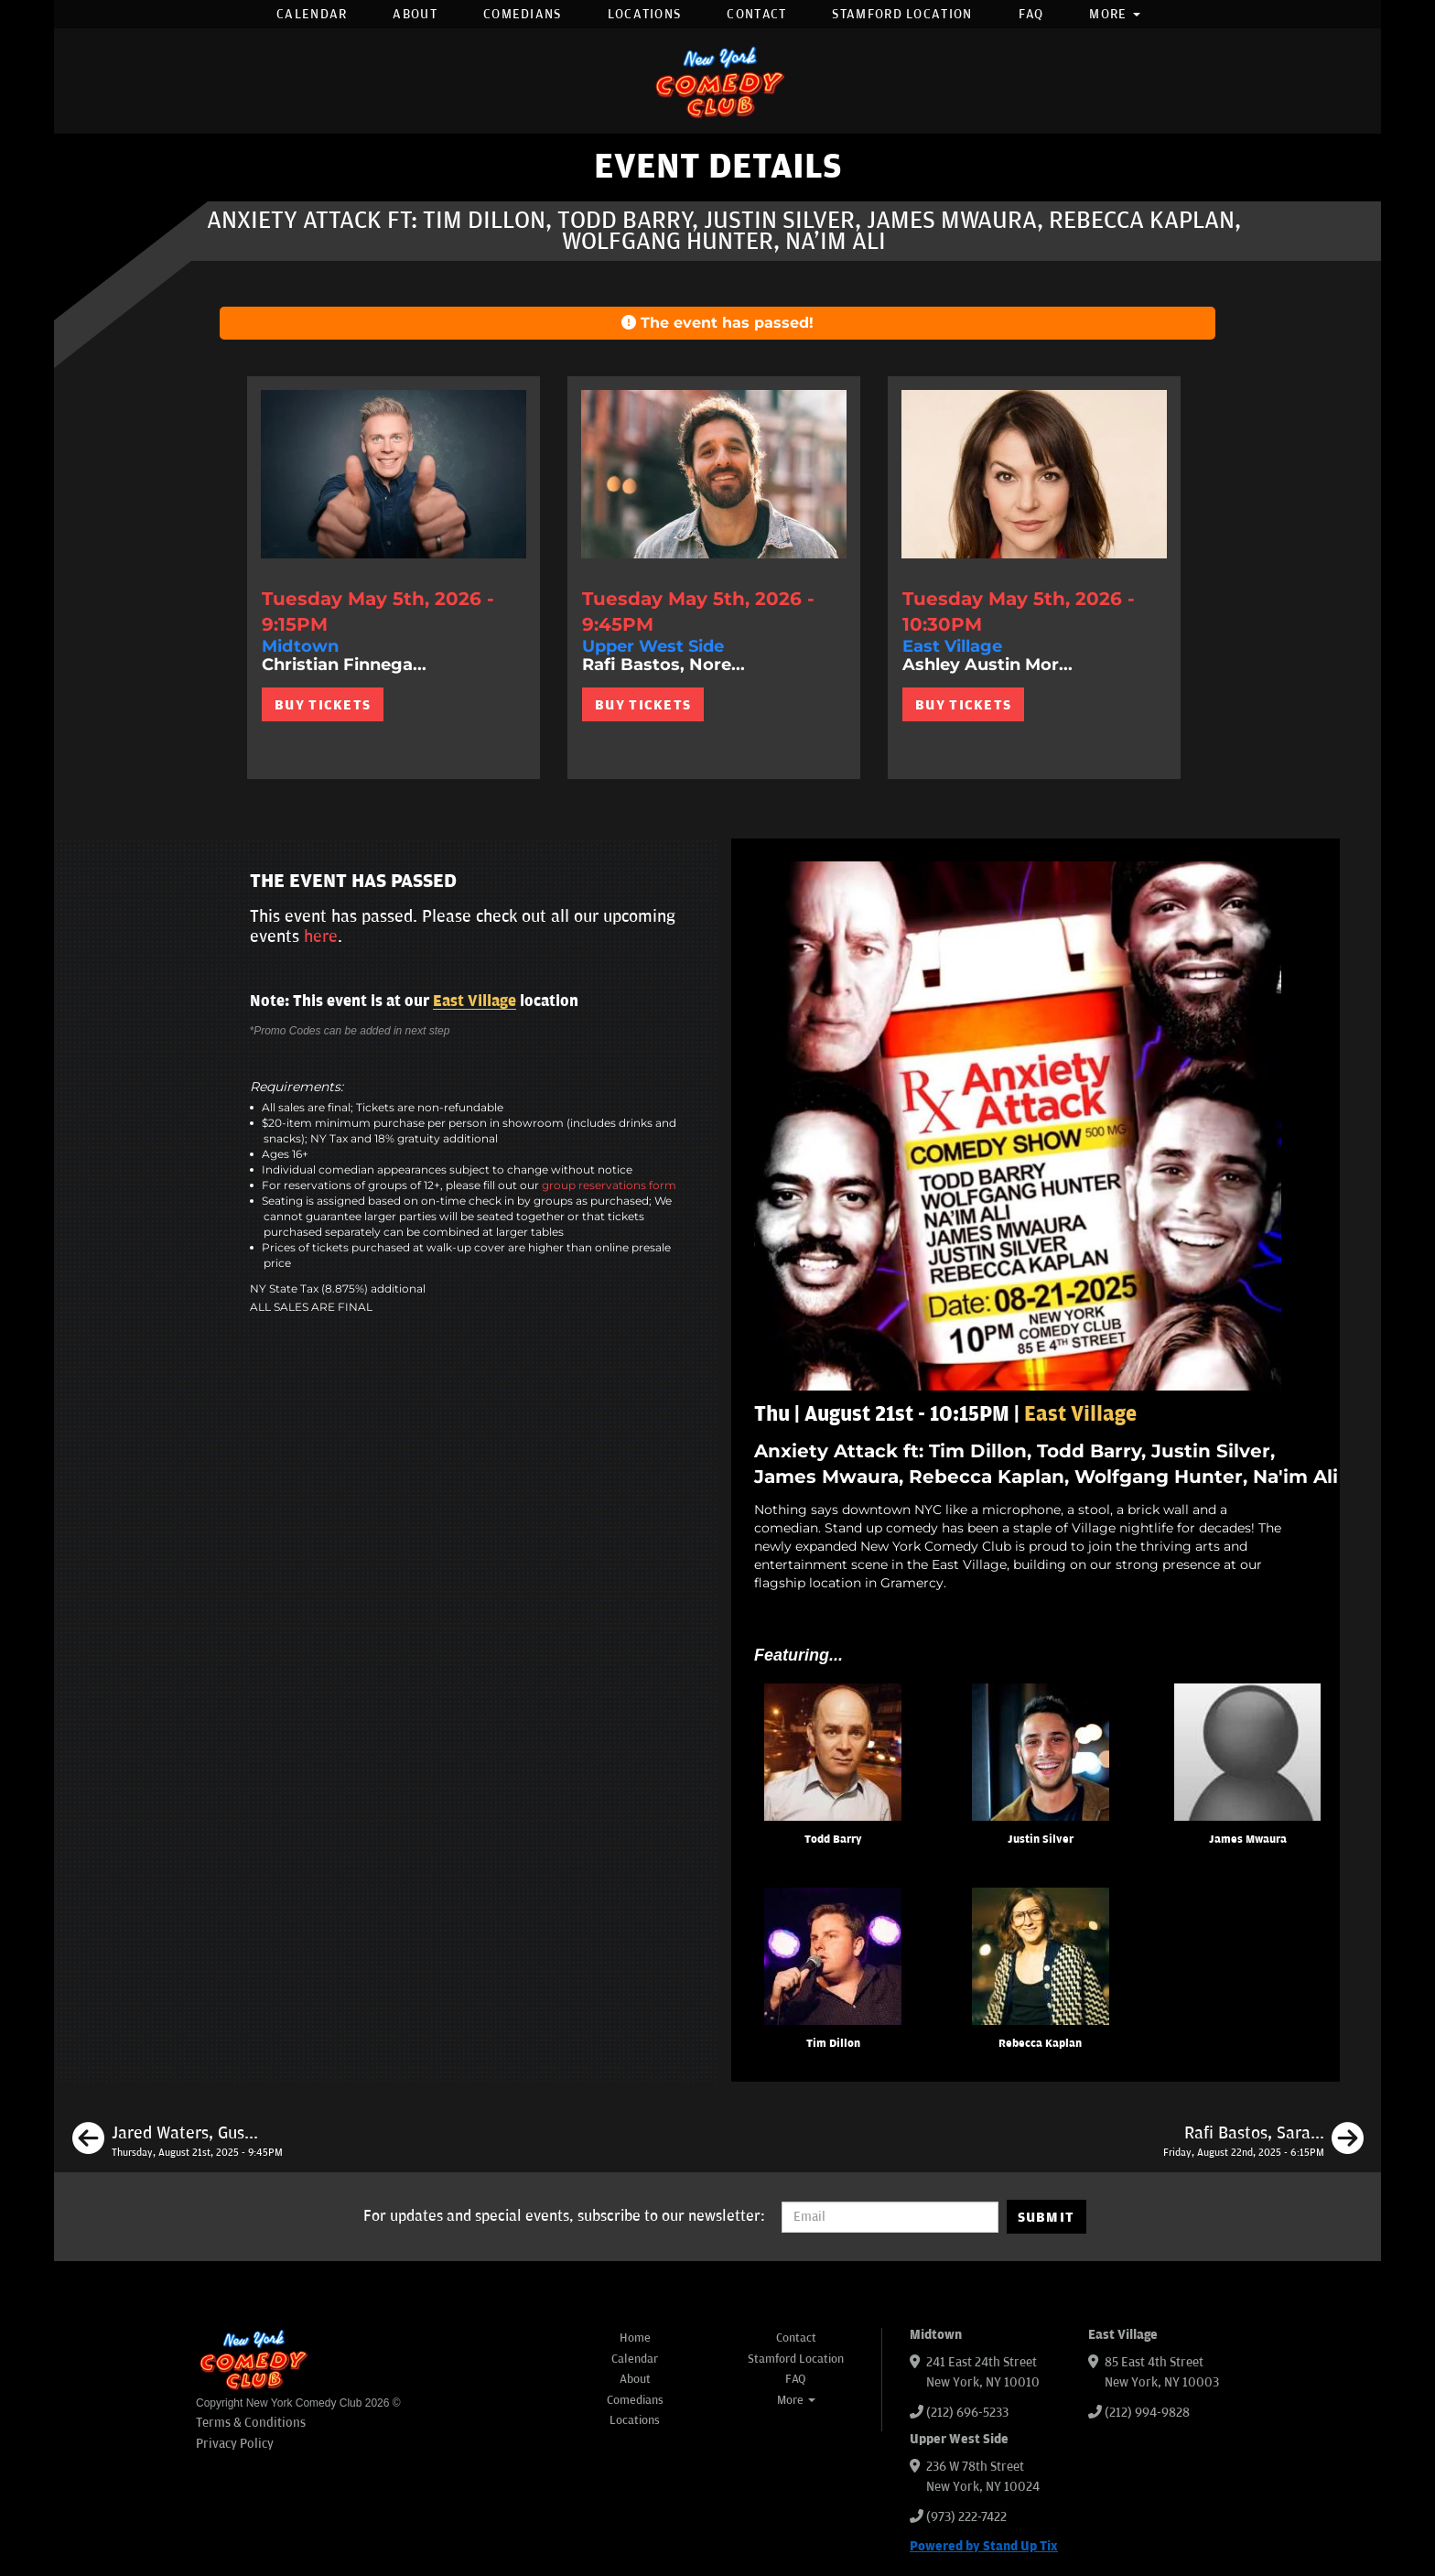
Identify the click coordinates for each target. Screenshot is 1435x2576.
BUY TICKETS (323, 705)
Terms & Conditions (251, 2422)
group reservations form (609, 1185)
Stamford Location (902, 14)
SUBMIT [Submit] (1046, 2217)
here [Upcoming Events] (321, 936)
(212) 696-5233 (967, 2412)
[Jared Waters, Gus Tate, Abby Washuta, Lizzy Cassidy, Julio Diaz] (177, 2141)
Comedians (522, 14)
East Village (474, 1001)
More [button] (1114, 14)
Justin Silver (1041, 1839)
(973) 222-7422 (966, 2517)
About (415, 14)
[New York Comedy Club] (717, 81)
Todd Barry (833, 1839)
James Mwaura (1248, 1839)
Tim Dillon (833, 2044)
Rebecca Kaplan (1040, 2044)
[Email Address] (890, 2217)
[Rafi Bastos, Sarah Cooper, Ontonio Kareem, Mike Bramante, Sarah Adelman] (1263, 2141)
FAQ (1031, 14)
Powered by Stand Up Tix (984, 2546)
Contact (756, 14)
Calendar (311, 14)
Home (635, 2338)
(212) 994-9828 (1147, 2412)
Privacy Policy (235, 2444)
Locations (645, 14)
